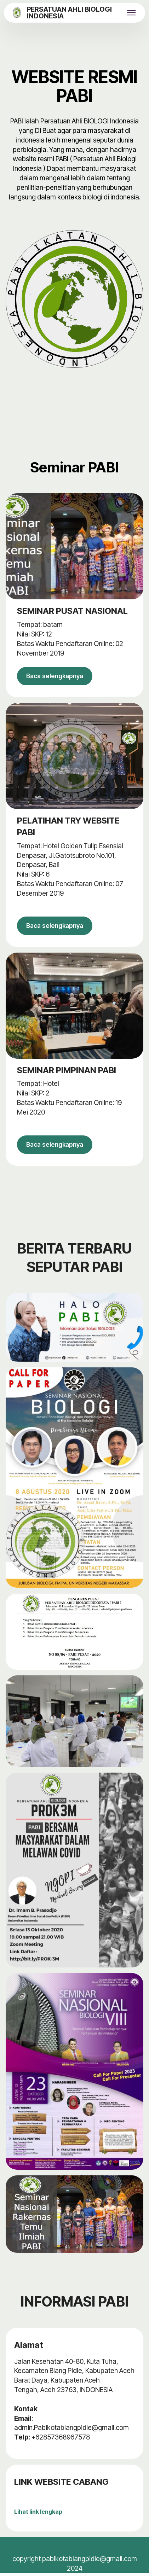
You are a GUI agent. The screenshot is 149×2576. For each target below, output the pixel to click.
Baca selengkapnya (57, 676)
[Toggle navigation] (131, 13)
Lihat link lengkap (38, 2514)
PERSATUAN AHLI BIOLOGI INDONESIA (69, 12)
